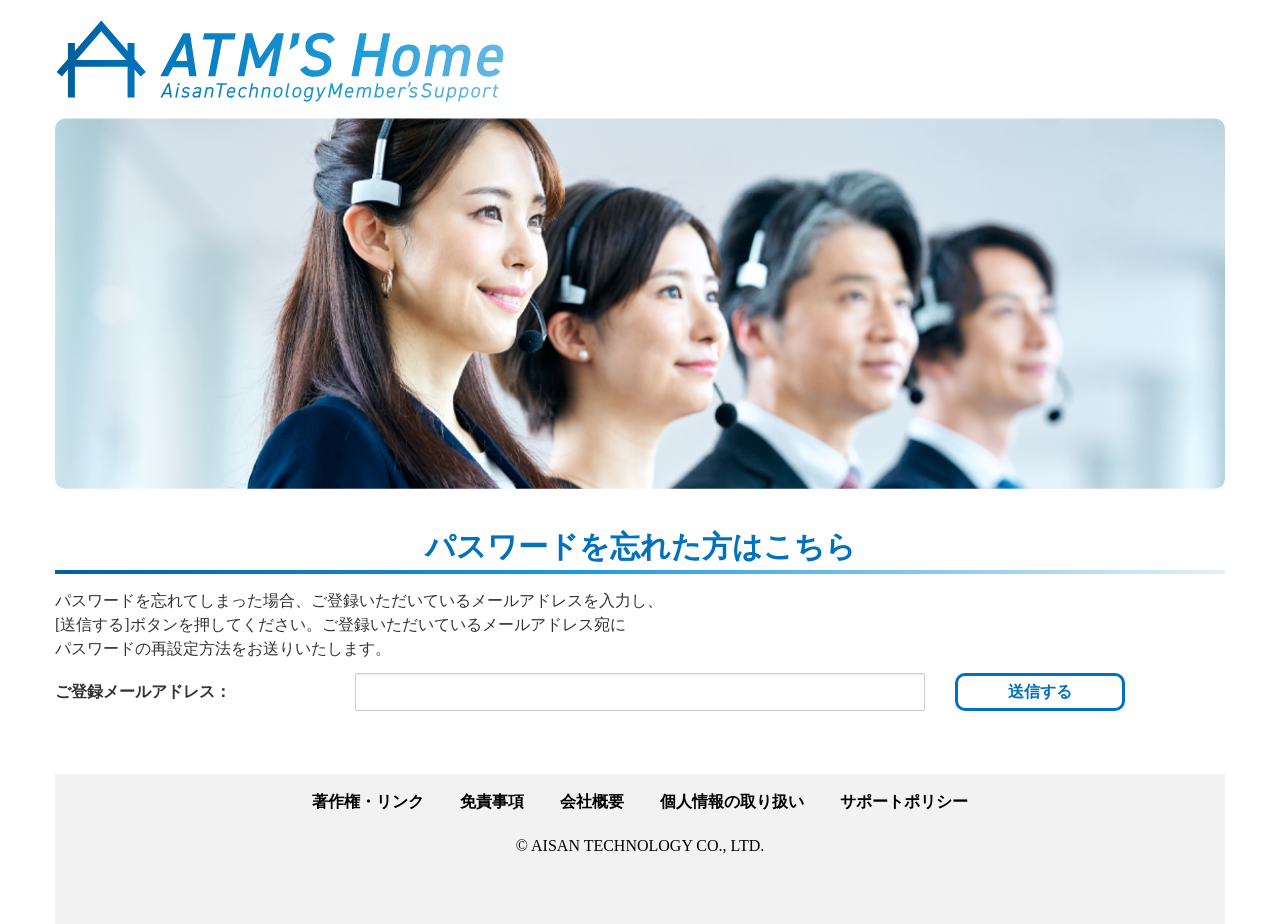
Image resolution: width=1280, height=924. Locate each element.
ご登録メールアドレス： (143, 691)
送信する (1040, 691)
